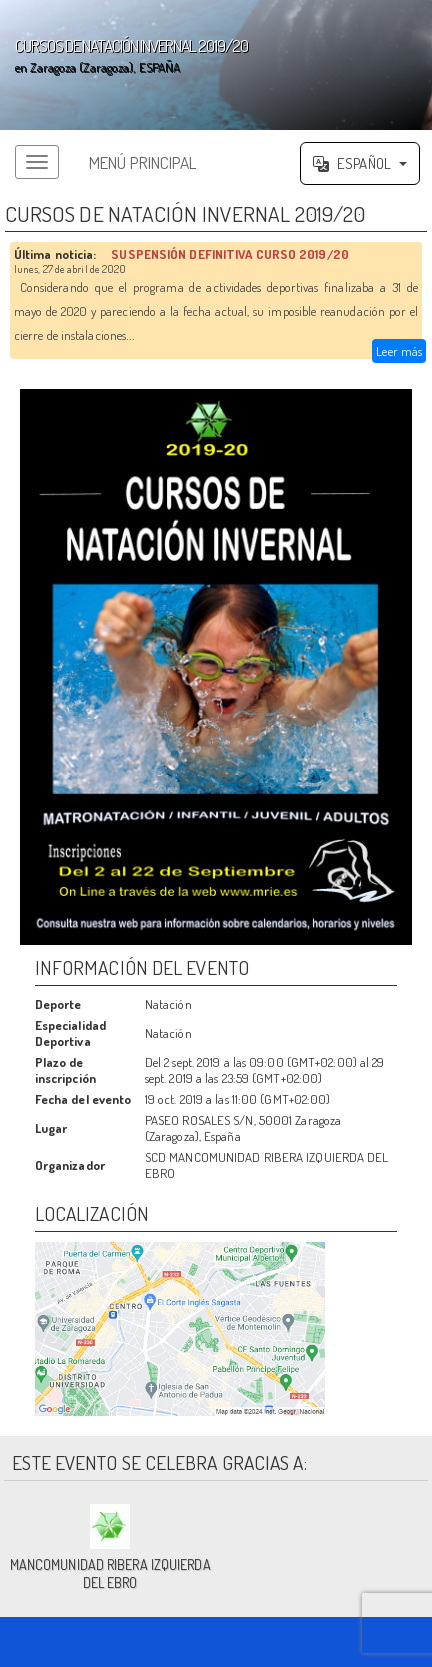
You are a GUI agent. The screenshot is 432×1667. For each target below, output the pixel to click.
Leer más (399, 351)
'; (216, 65)
